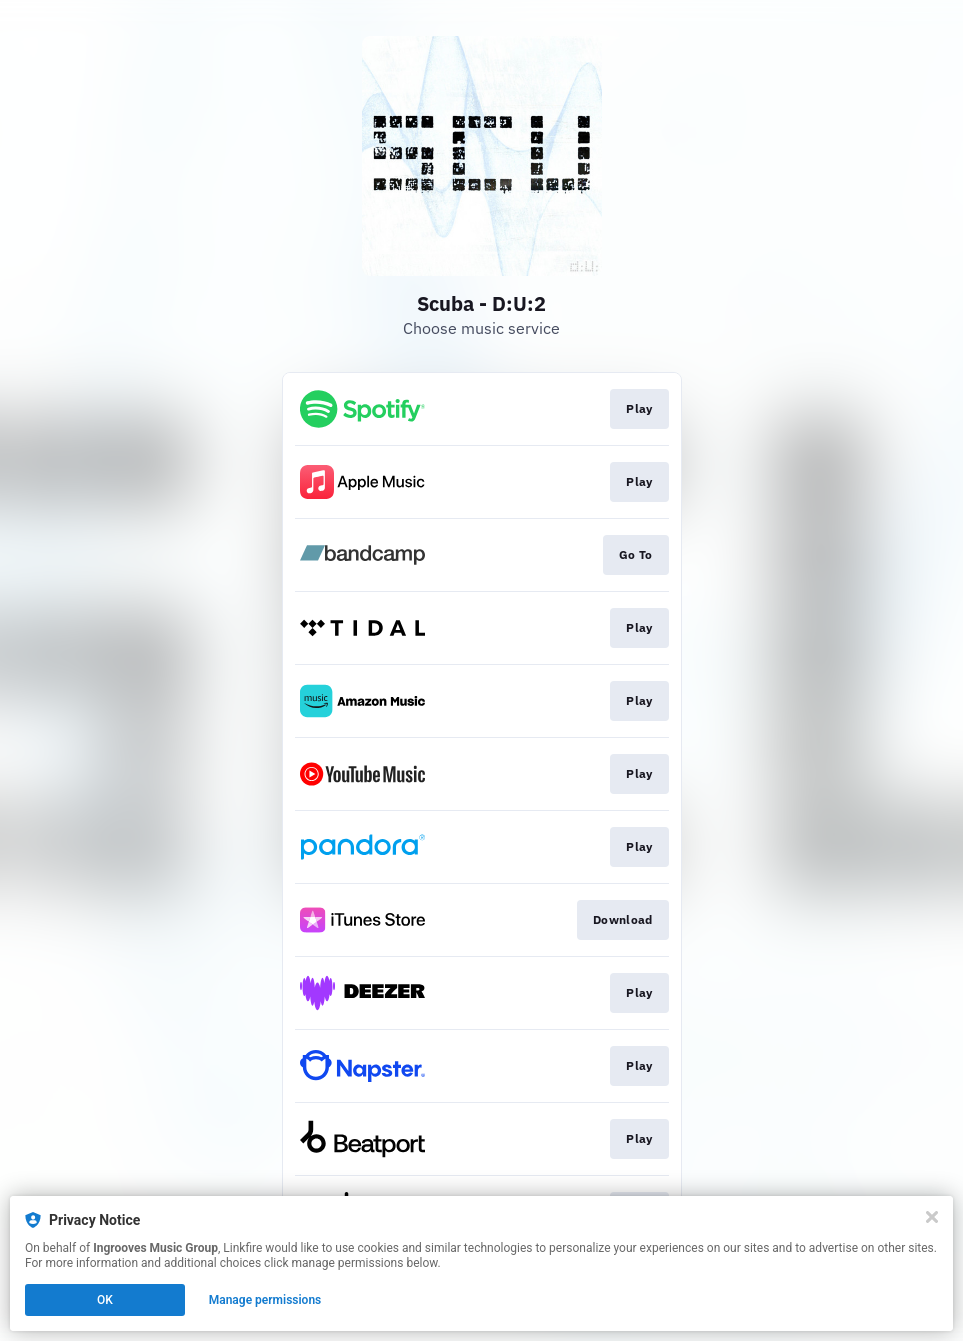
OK (105, 1300)
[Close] (932, 1217)
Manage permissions (265, 1300)
